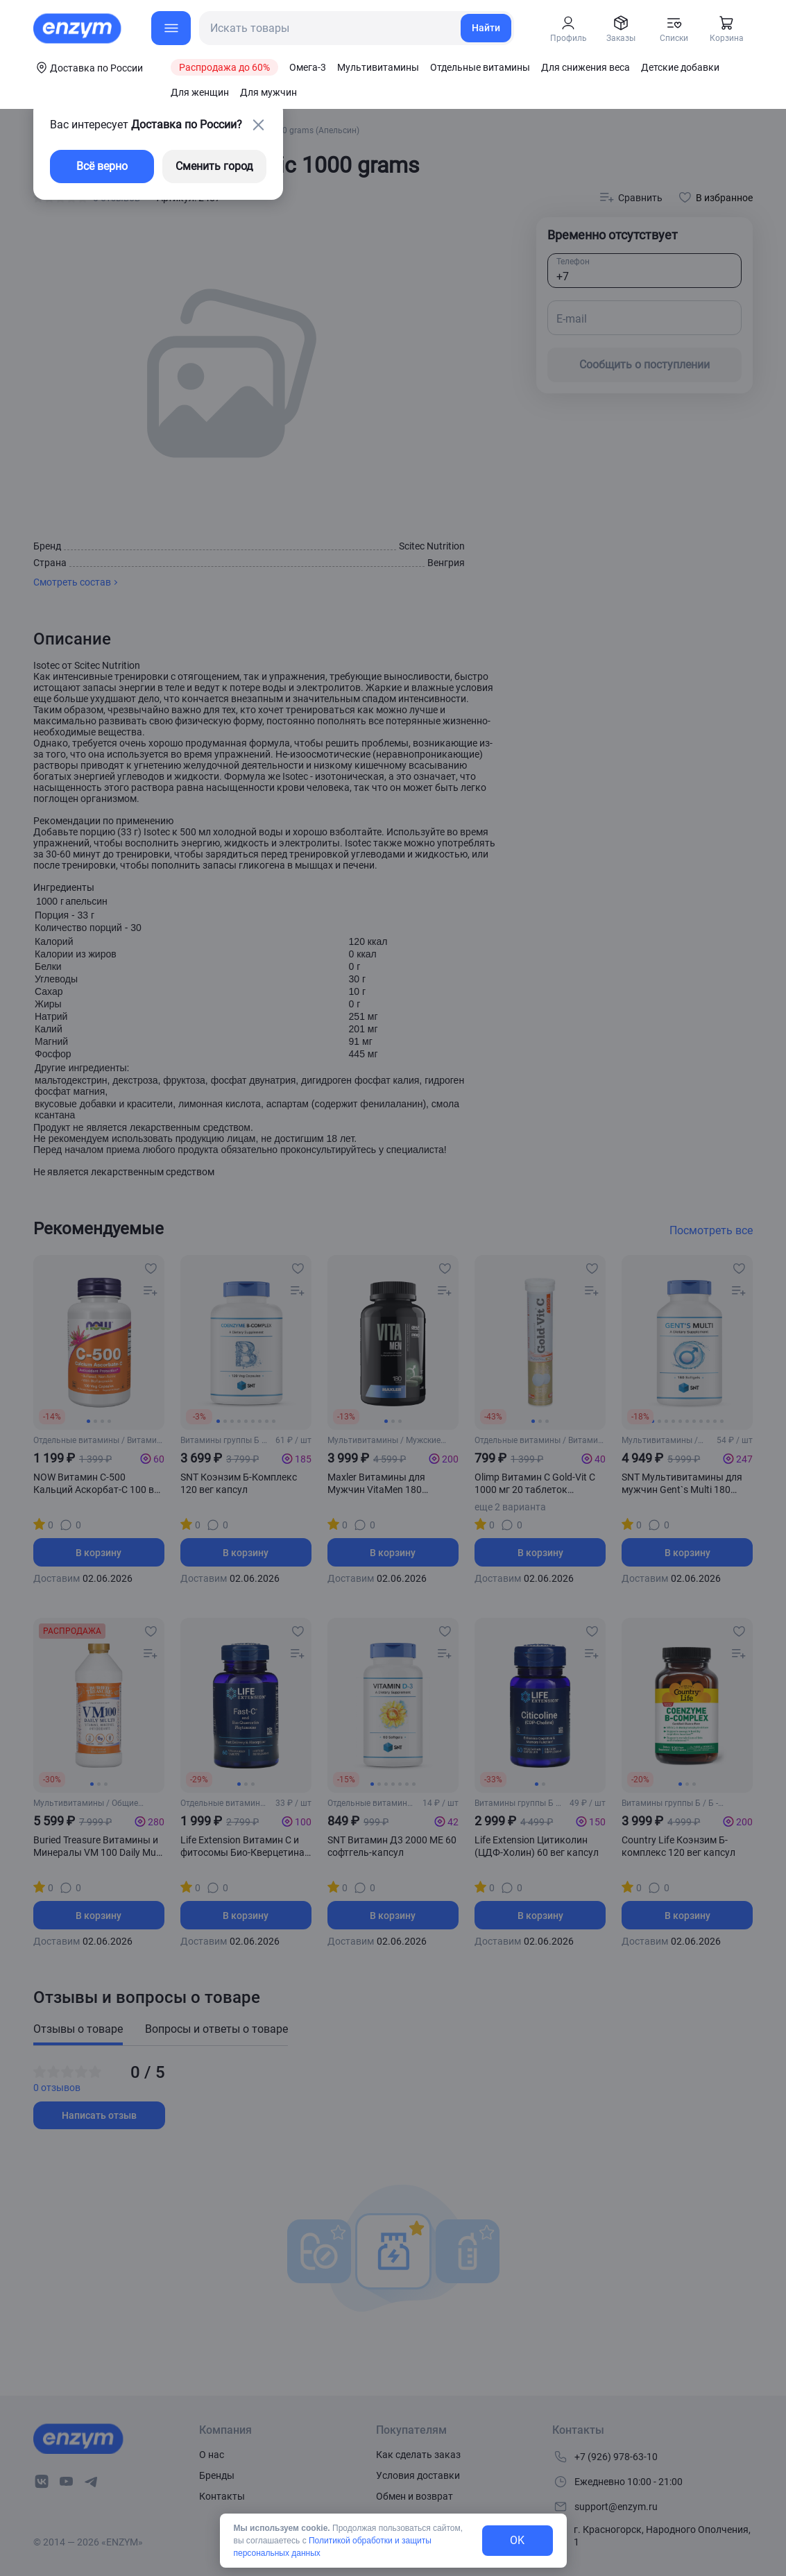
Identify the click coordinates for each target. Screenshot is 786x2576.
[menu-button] (171, 28)
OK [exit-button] (517, 2540)
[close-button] (258, 125)
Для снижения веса (585, 67)
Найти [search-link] (486, 27)
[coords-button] (88, 67)
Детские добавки (680, 67)
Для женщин (200, 92)
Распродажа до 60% (224, 67)
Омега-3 (307, 67)
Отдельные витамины (480, 67)
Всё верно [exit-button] (102, 166)
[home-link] (78, 28)
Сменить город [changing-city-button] (214, 166)
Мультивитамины (378, 67)
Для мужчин (268, 92)
